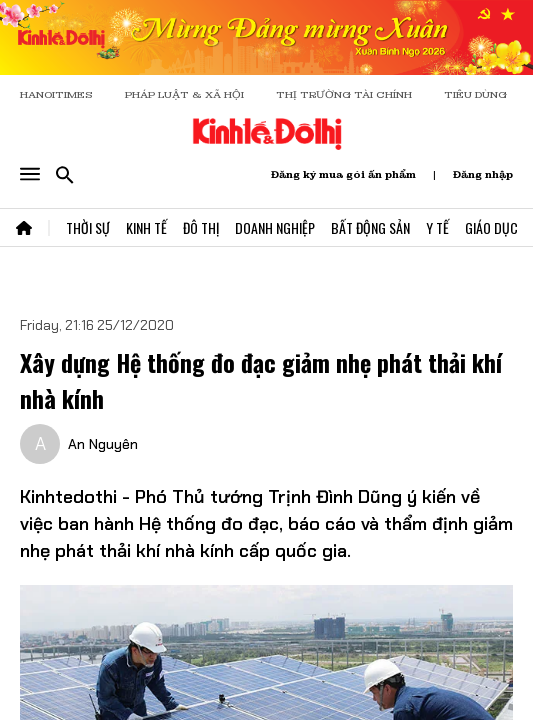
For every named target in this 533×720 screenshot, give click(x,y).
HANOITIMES (56, 94)
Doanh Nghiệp (275, 227)
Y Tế (437, 227)
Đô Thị (201, 227)
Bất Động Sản (370, 227)
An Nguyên (103, 444)
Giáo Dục (491, 227)
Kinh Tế (146, 227)
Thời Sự (88, 227)
